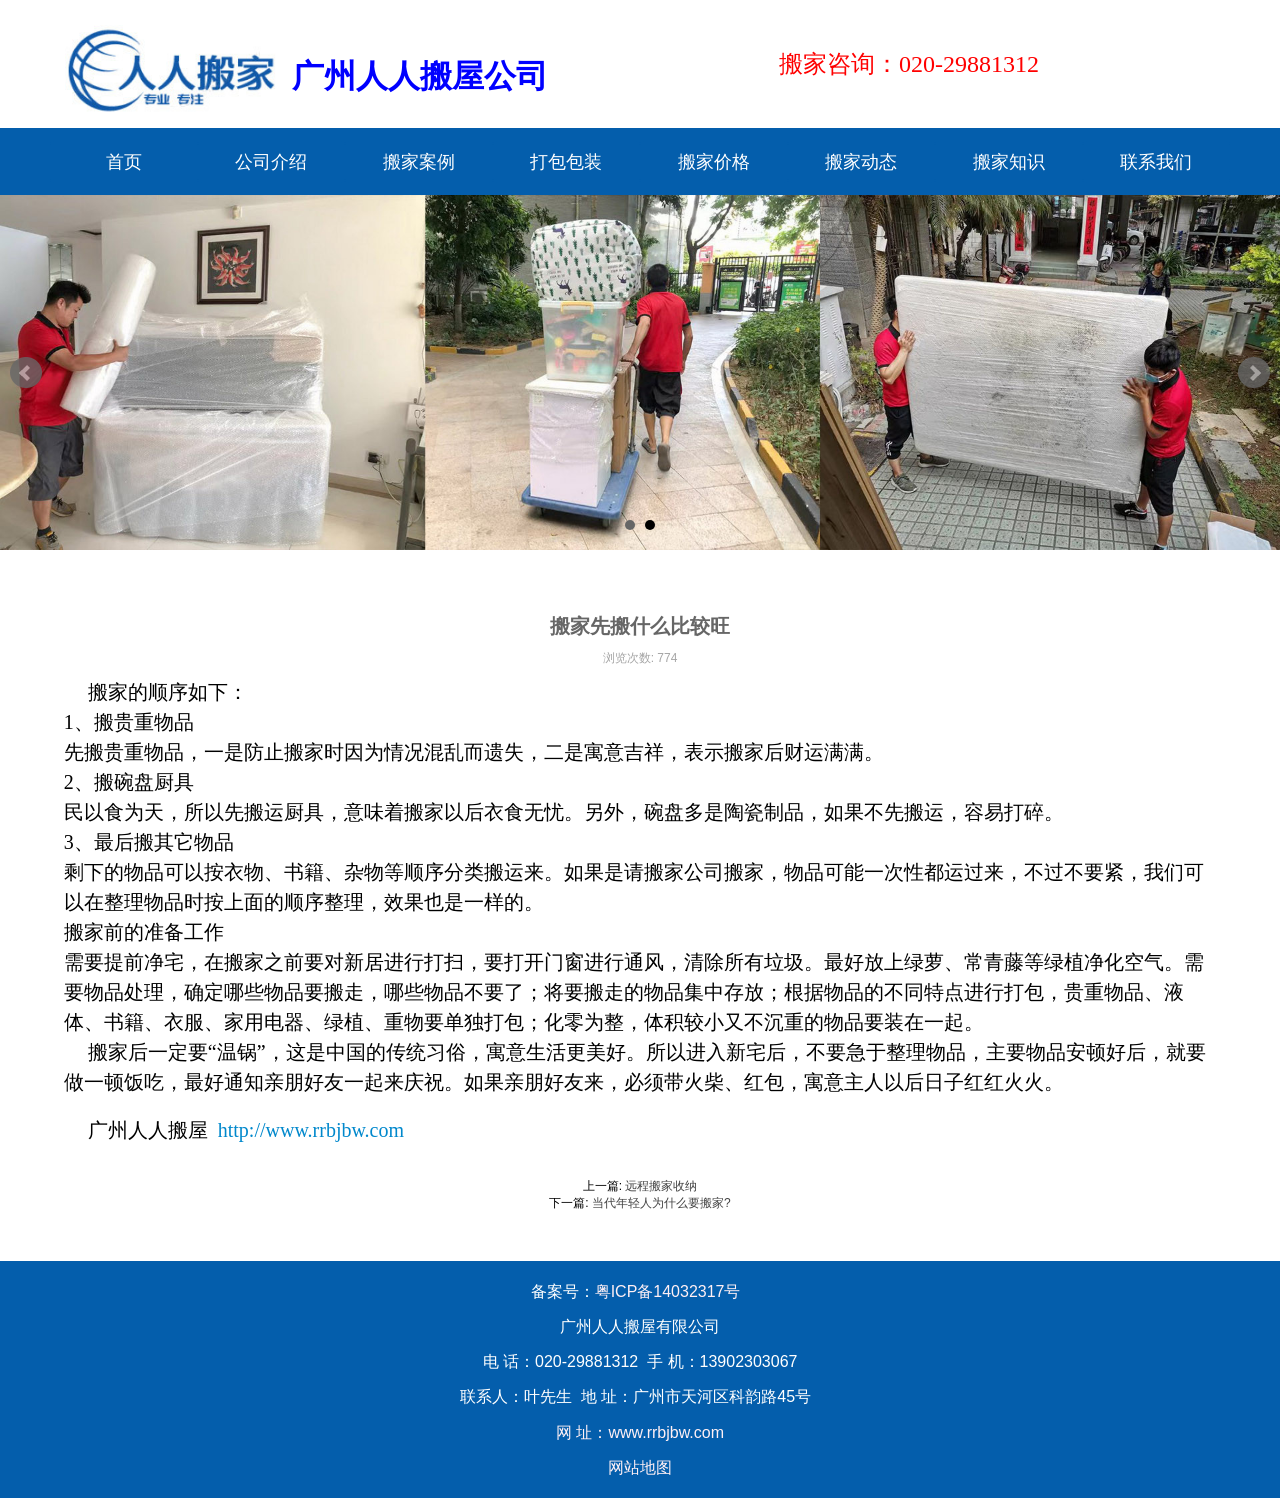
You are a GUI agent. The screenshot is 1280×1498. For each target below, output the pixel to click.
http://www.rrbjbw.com (311, 1130)
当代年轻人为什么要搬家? (661, 1203)
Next (1254, 373)
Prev (26, 373)
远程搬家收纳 (661, 1186)
